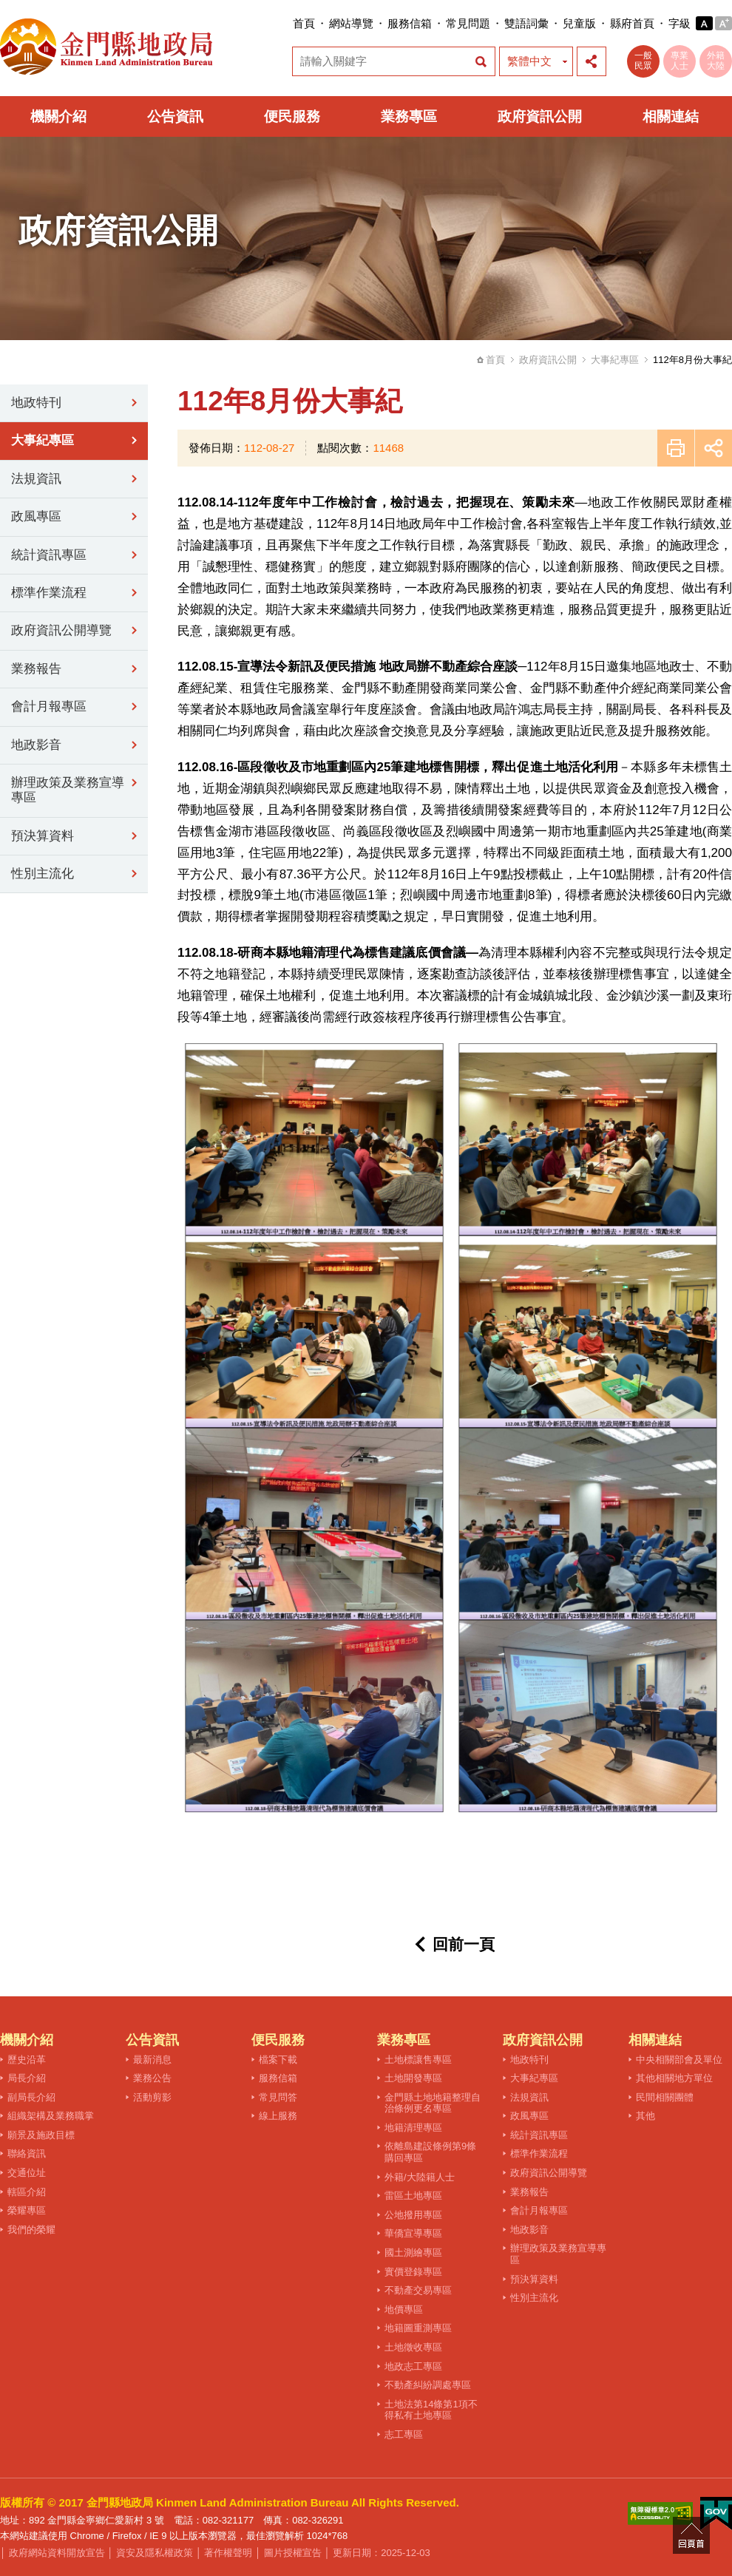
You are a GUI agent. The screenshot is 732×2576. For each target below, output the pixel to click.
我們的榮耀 (31, 2229)
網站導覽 (351, 23)
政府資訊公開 (540, 116)
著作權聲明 (228, 2552)
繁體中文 (529, 61)
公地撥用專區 (413, 2214)
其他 (645, 2115)
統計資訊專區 (49, 555)
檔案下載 (278, 2059)
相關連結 (671, 116)
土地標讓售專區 (418, 2059)
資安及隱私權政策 (154, 2552)
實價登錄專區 (413, 2271)
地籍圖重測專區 (418, 2327)
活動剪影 (152, 2097)
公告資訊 (175, 116)
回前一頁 (464, 1944)
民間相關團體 (665, 2097)
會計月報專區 (49, 706)
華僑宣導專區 (413, 2233)
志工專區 (403, 2434)
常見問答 (278, 2097)
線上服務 (278, 2115)
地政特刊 (36, 403)
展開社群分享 (591, 61)
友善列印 (675, 448)
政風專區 (36, 516)
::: (288, 23)
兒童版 (579, 23)
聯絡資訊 (26, 2153)
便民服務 (292, 116)
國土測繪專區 (413, 2252)
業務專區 (409, 116)
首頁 (304, 23)
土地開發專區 (413, 2078)
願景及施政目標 (41, 2135)
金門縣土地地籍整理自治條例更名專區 (432, 2103)
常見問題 (468, 23)
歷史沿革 (26, 2059)
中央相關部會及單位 (679, 2059)
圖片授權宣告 (293, 2552)
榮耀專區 (26, 2210)
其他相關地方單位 (674, 2078)
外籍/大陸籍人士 (419, 2177)
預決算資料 (42, 836)
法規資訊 (36, 479)
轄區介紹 (26, 2191)
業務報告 (36, 669)
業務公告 (152, 2078)
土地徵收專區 (413, 2347)
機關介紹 (58, 116)
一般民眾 (643, 60)
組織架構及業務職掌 (50, 2115)
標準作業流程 (49, 593)
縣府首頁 (632, 23)
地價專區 (403, 2309)
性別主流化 (42, 874)
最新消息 (152, 2059)
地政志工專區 (413, 2366)
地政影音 (36, 745)
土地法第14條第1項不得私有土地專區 (431, 2410)
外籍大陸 (716, 60)
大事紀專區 (615, 359)
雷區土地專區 (413, 2195)
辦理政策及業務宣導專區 (67, 790)
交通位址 (26, 2172)
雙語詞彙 (526, 23)
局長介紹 (26, 2078)
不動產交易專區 (418, 2290)
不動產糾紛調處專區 (427, 2384)
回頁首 (691, 2535)
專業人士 (679, 60)
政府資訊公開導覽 (61, 630)
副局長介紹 (31, 2097)
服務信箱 (409, 23)
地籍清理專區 (413, 2127)
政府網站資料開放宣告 (57, 2552)
